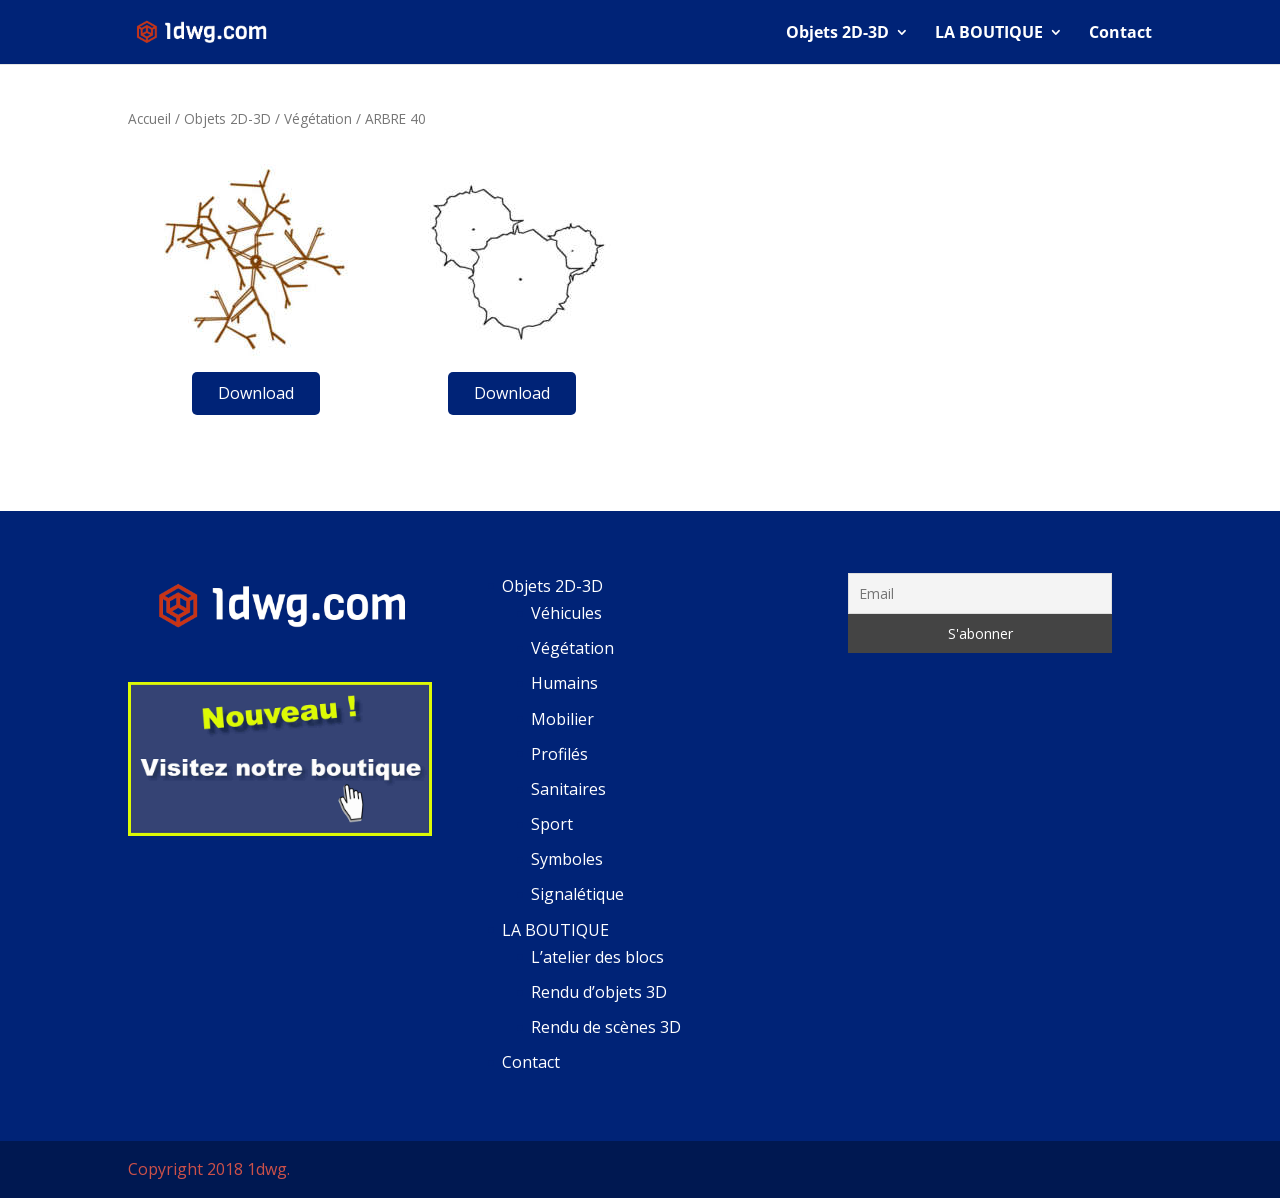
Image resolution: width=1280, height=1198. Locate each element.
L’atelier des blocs (597, 957)
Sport (552, 824)
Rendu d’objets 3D (599, 992)
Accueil (149, 118)
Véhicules (566, 613)
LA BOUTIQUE (989, 34)
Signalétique (577, 894)
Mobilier (562, 719)
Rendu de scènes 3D (606, 1027)
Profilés (559, 754)
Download (256, 393)
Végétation (318, 118)
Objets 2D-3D (837, 34)
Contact (1120, 34)
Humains (564, 683)
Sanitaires (568, 789)
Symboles (567, 859)
